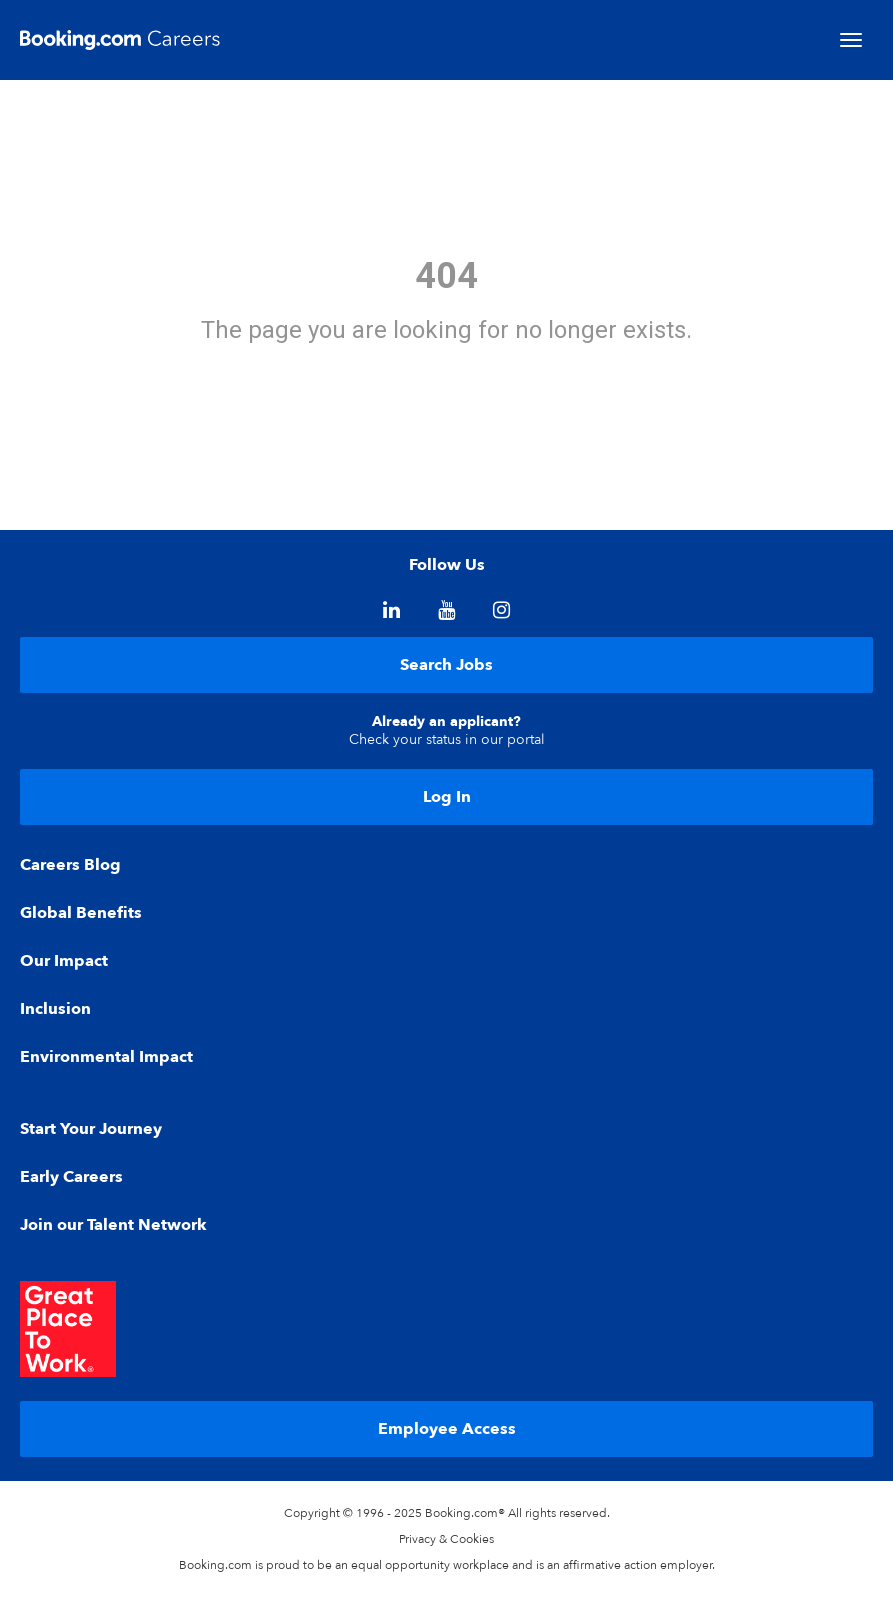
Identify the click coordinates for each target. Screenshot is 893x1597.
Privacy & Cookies (446, 1539)
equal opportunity (400, 1565)
